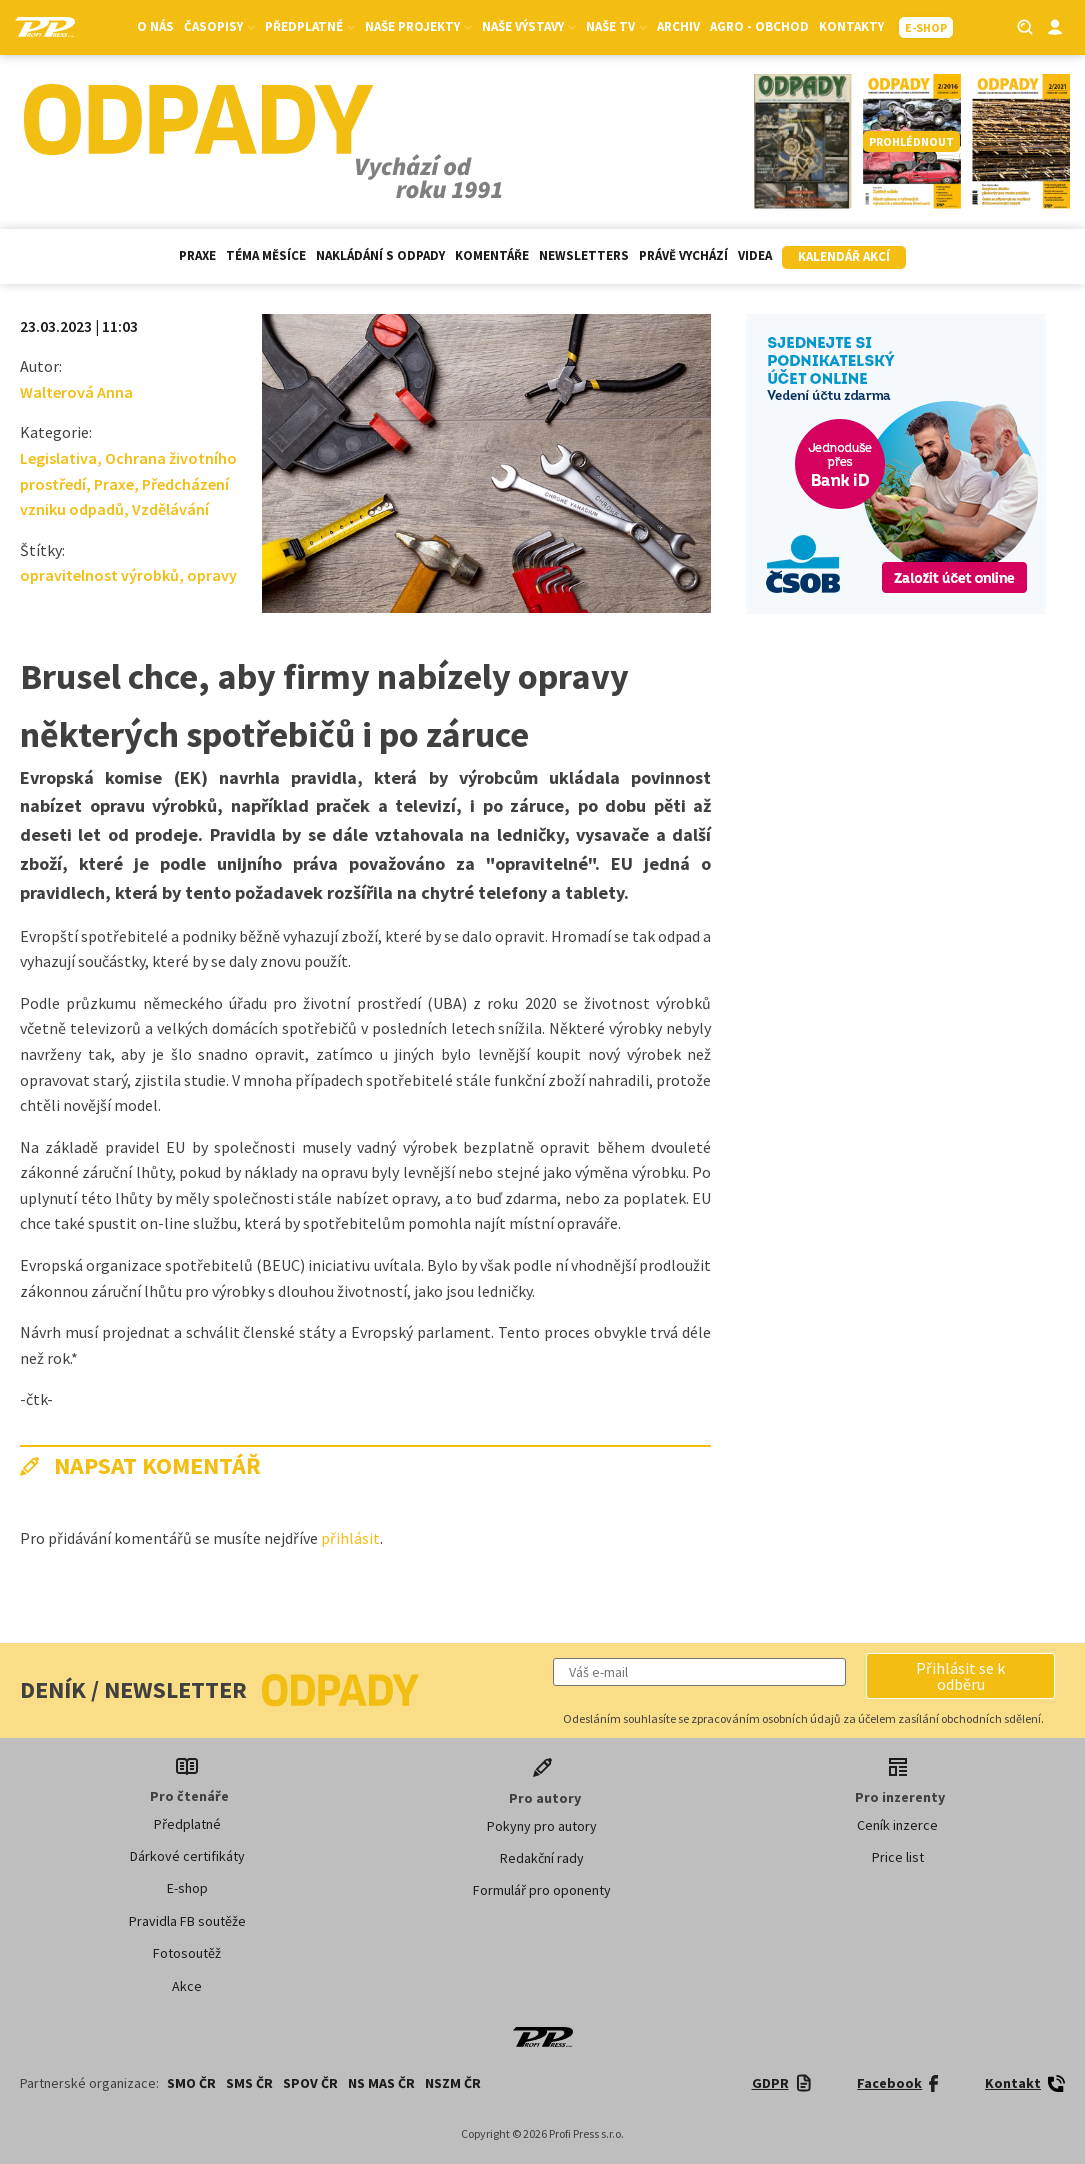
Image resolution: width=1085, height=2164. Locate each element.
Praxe (197, 255)
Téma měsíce (266, 255)
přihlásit (350, 1538)
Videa (755, 255)
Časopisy (219, 26)
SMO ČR (191, 2083)
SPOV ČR (310, 2083)
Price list (898, 1857)
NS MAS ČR (381, 2083)
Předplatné (310, 26)
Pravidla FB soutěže (187, 1921)
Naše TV (616, 26)
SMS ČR (249, 2083)
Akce (187, 1986)
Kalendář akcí (844, 256)
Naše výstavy (529, 26)
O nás (155, 26)
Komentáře (492, 255)
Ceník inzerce (897, 1825)
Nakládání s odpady (380, 255)
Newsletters (584, 255)
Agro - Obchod (759, 26)
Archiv (678, 26)
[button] (960, 1676)
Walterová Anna (76, 392)
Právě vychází (683, 255)
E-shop (187, 1888)
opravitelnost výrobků (99, 575)
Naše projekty (418, 26)
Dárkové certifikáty (187, 1856)
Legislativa (58, 458)
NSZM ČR (453, 2083)
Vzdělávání (170, 509)
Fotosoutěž (187, 1953)
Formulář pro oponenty (542, 1890)
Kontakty (851, 26)
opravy (212, 575)
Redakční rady (542, 1858)
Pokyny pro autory (542, 1826)
